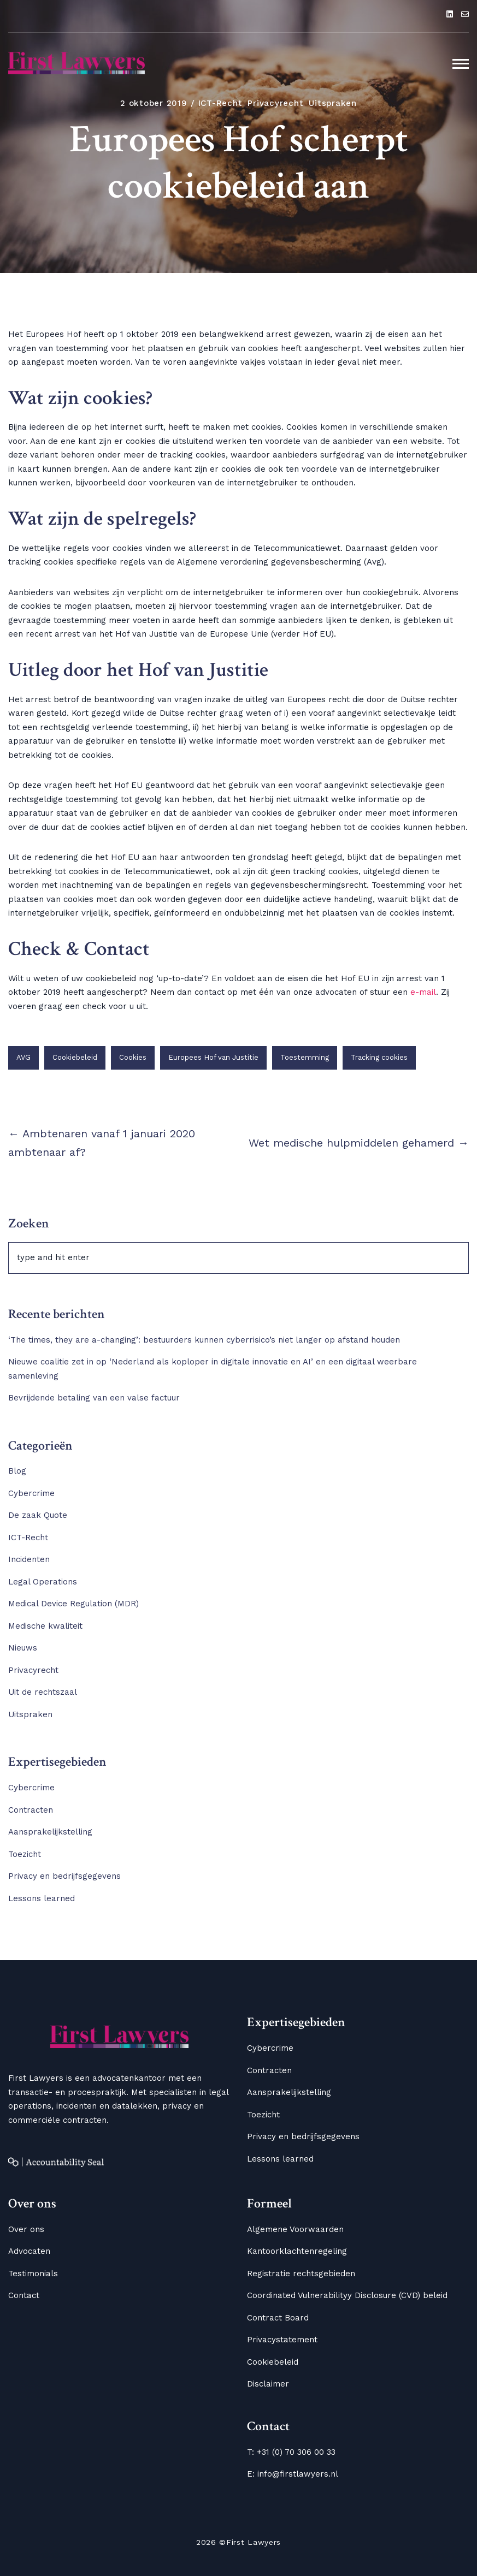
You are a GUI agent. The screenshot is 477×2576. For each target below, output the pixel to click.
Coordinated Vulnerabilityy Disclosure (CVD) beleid (347, 2295)
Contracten (30, 1810)
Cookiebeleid (74, 1057)
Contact (23, 2295)
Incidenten (29, 1559)
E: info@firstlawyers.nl (292, 2474)
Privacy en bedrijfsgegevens (64, 1876)
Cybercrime (31, 1493)
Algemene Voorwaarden (295, 2229)
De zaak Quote (37, 1515)
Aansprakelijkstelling (50, 1832)
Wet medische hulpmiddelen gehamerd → (359, 1142)
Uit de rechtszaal (42, 1692)
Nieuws (22, 1648)
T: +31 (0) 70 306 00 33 (291, 2452)
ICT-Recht (220, 103)
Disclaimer (268, 2384)
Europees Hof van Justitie (213, 1057)
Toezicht (24, 1854)
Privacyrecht (275, 103)
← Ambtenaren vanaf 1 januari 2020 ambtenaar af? (101, 1143)
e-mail (423, 992)
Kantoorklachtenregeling (297, 2251)
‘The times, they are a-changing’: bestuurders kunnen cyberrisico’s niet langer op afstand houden (206, 1340)
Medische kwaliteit (45, 1626)
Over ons (26, 2229)
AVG (23, 1057)
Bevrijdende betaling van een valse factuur (94, 1398)
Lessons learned (41, 1898)
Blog (17, 1471)
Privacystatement (282, 2339)
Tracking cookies (379, 1057)
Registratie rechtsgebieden (301, 2273)
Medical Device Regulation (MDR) (73, 1603)
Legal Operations (42, 1582)
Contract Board (278, 2318)
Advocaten (29, 2251)
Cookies (132, 1057)
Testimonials (33, 2273)
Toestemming (304, 1057)
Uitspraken (333, 103)
